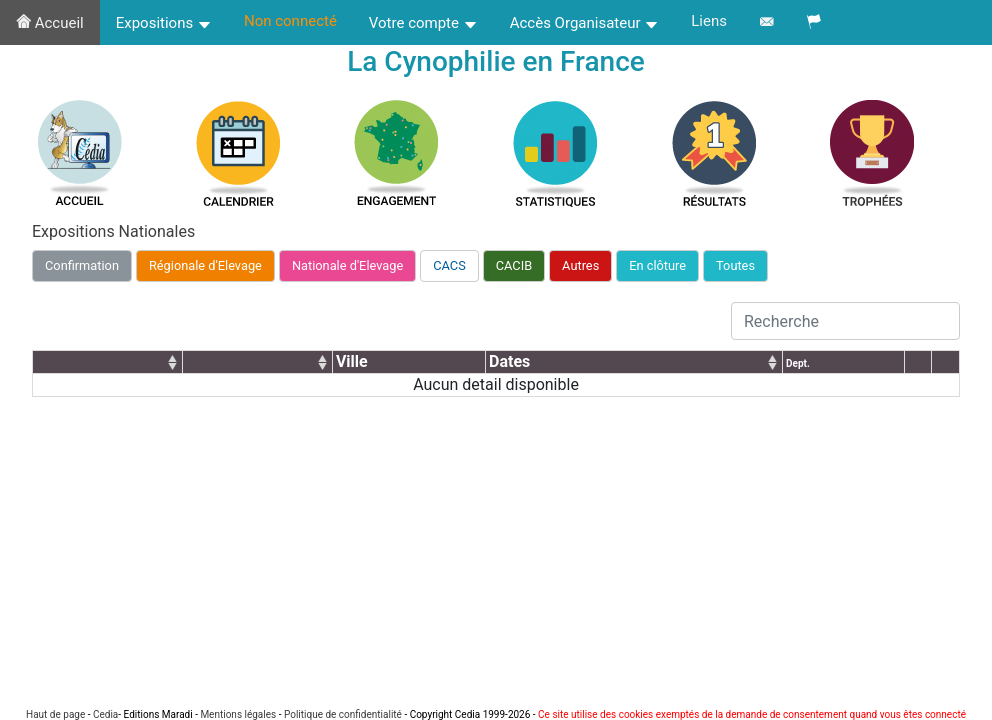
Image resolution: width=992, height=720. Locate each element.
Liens (709, 21)
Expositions (164, 23)
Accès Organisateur (585, 23)
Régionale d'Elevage (205, 265)
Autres (580, 265)
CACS (449, 265)
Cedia (105, 714)
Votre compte (423, 23)
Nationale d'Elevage (347, 265)
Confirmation (82, 265)
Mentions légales (238, 714)
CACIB (514, 265)
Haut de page (55, 714)
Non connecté (290, 21)
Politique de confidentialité (343, 714)
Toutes (735, 265)
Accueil (50, 23)
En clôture (657, 265)
